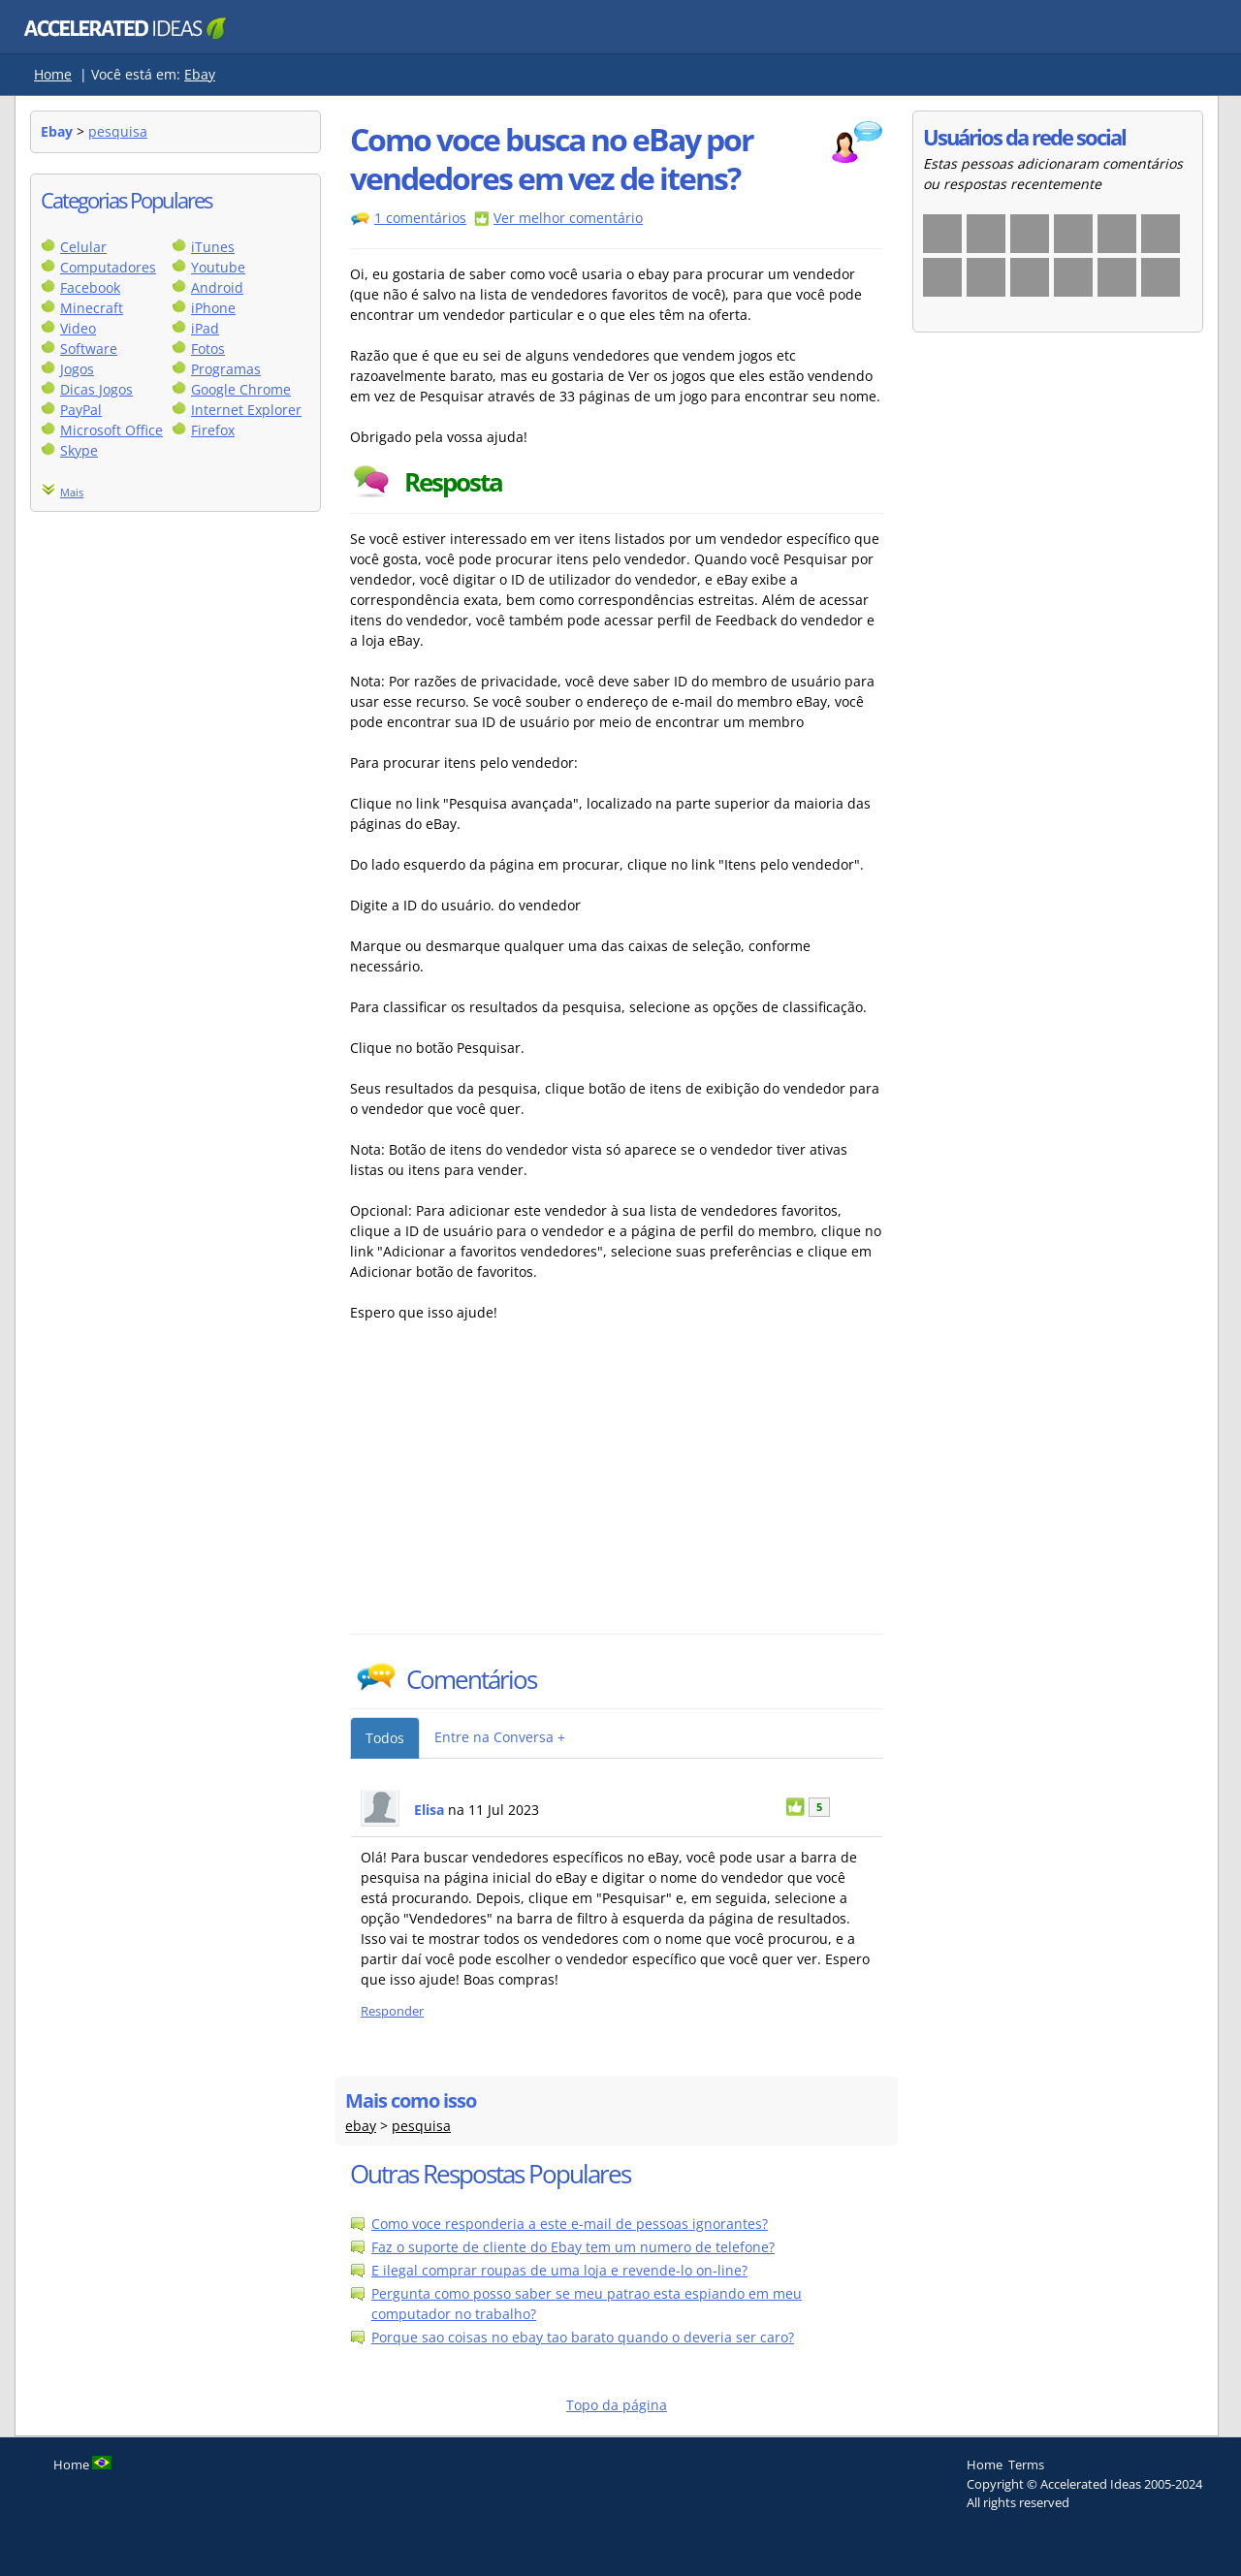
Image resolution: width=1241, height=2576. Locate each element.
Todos (385, 1738)
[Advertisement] (519, 1488)
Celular (83, 247)
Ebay (199, 74)
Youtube (218, 267)
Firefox (213, 430)
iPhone (213, 308)
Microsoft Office (111, 430)
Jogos (77, 369)
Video (78, 328)
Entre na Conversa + (499, 1737)
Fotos (208, 348)
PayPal (81, 409)
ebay (360, 2125)
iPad (205, 328)
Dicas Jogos (96, 389)
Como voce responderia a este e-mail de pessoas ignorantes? (569, 2223)
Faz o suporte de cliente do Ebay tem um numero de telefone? (573, 2247)
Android (217, 287)
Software (88, 348)
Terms (1026, 2464)
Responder (392, 2011)
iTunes (213, 247)
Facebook (90, 287)
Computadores (108, 267)
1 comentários (420, 217)
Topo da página (616, 2405)
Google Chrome (241, 389)
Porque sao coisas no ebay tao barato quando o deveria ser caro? (582, 2337)
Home (53, 74)
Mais (71, 492)
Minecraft (91, 308)
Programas (226, 369)
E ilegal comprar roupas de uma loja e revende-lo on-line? (559, 2270)
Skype (79, 450)
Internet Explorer (246, 409)
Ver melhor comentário (568, 217)
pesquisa (117, 131)
